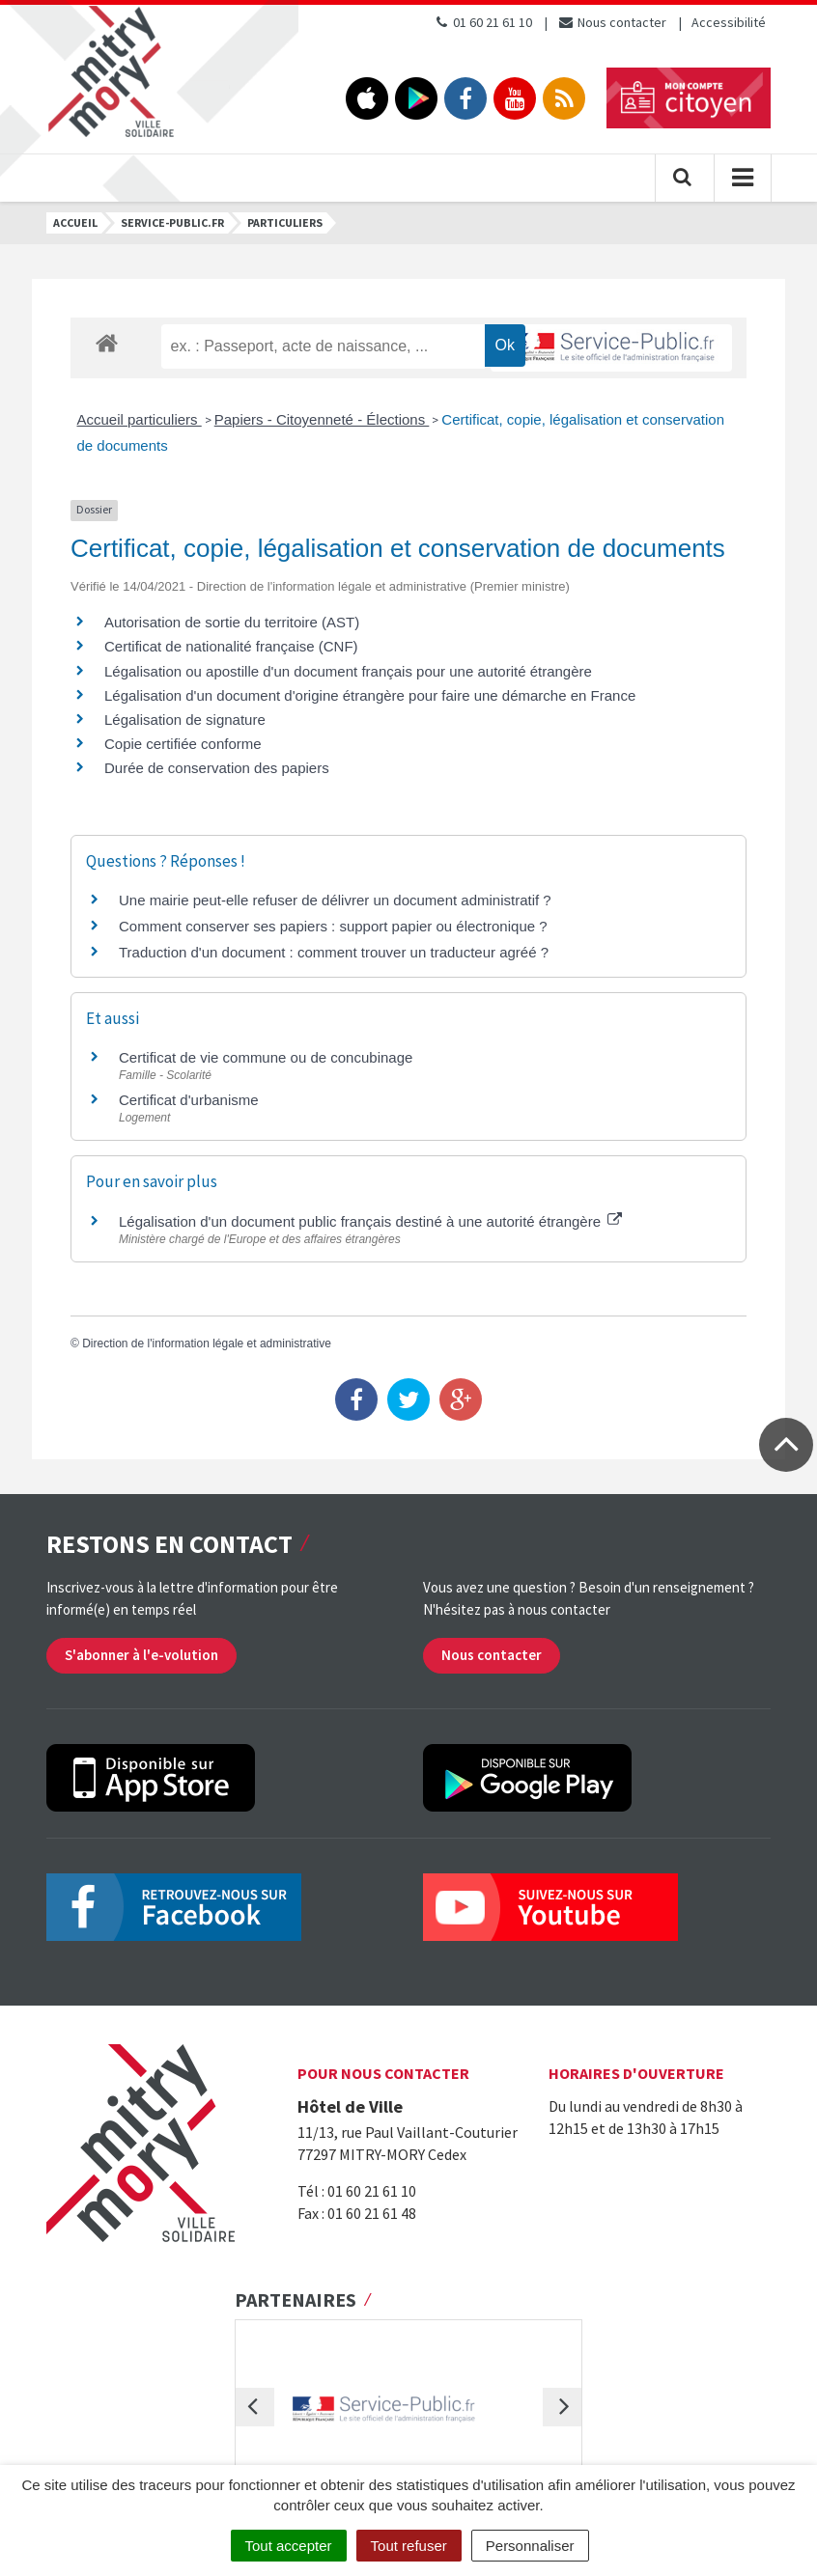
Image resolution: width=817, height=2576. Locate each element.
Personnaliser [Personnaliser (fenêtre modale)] (530, 2545)
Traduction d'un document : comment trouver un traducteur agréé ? (334, 952)
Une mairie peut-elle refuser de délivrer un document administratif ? (335, 900)
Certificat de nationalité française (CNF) (231, 646)
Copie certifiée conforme (183, 743)
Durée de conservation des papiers (216, 768)
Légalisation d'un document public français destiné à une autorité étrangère (370, 1221)
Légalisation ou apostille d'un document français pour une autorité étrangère (348, 671)
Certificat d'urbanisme (189, 1100)
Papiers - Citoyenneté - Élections (322, 419)
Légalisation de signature (185, 719)
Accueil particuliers (139, 419)
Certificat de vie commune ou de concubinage (265, 1057)
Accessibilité (728, 22)
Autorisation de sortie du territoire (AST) (231, 622)
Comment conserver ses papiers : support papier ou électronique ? (333, 926)
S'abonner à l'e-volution (141, 1655)
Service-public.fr (172, 222)
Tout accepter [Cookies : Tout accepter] (288, 2545)
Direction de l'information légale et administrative (206, 1343)
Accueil (75, 222)
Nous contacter (611, 22)
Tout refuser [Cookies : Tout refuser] (409, 2545)
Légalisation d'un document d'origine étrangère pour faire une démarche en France (369, 695)
